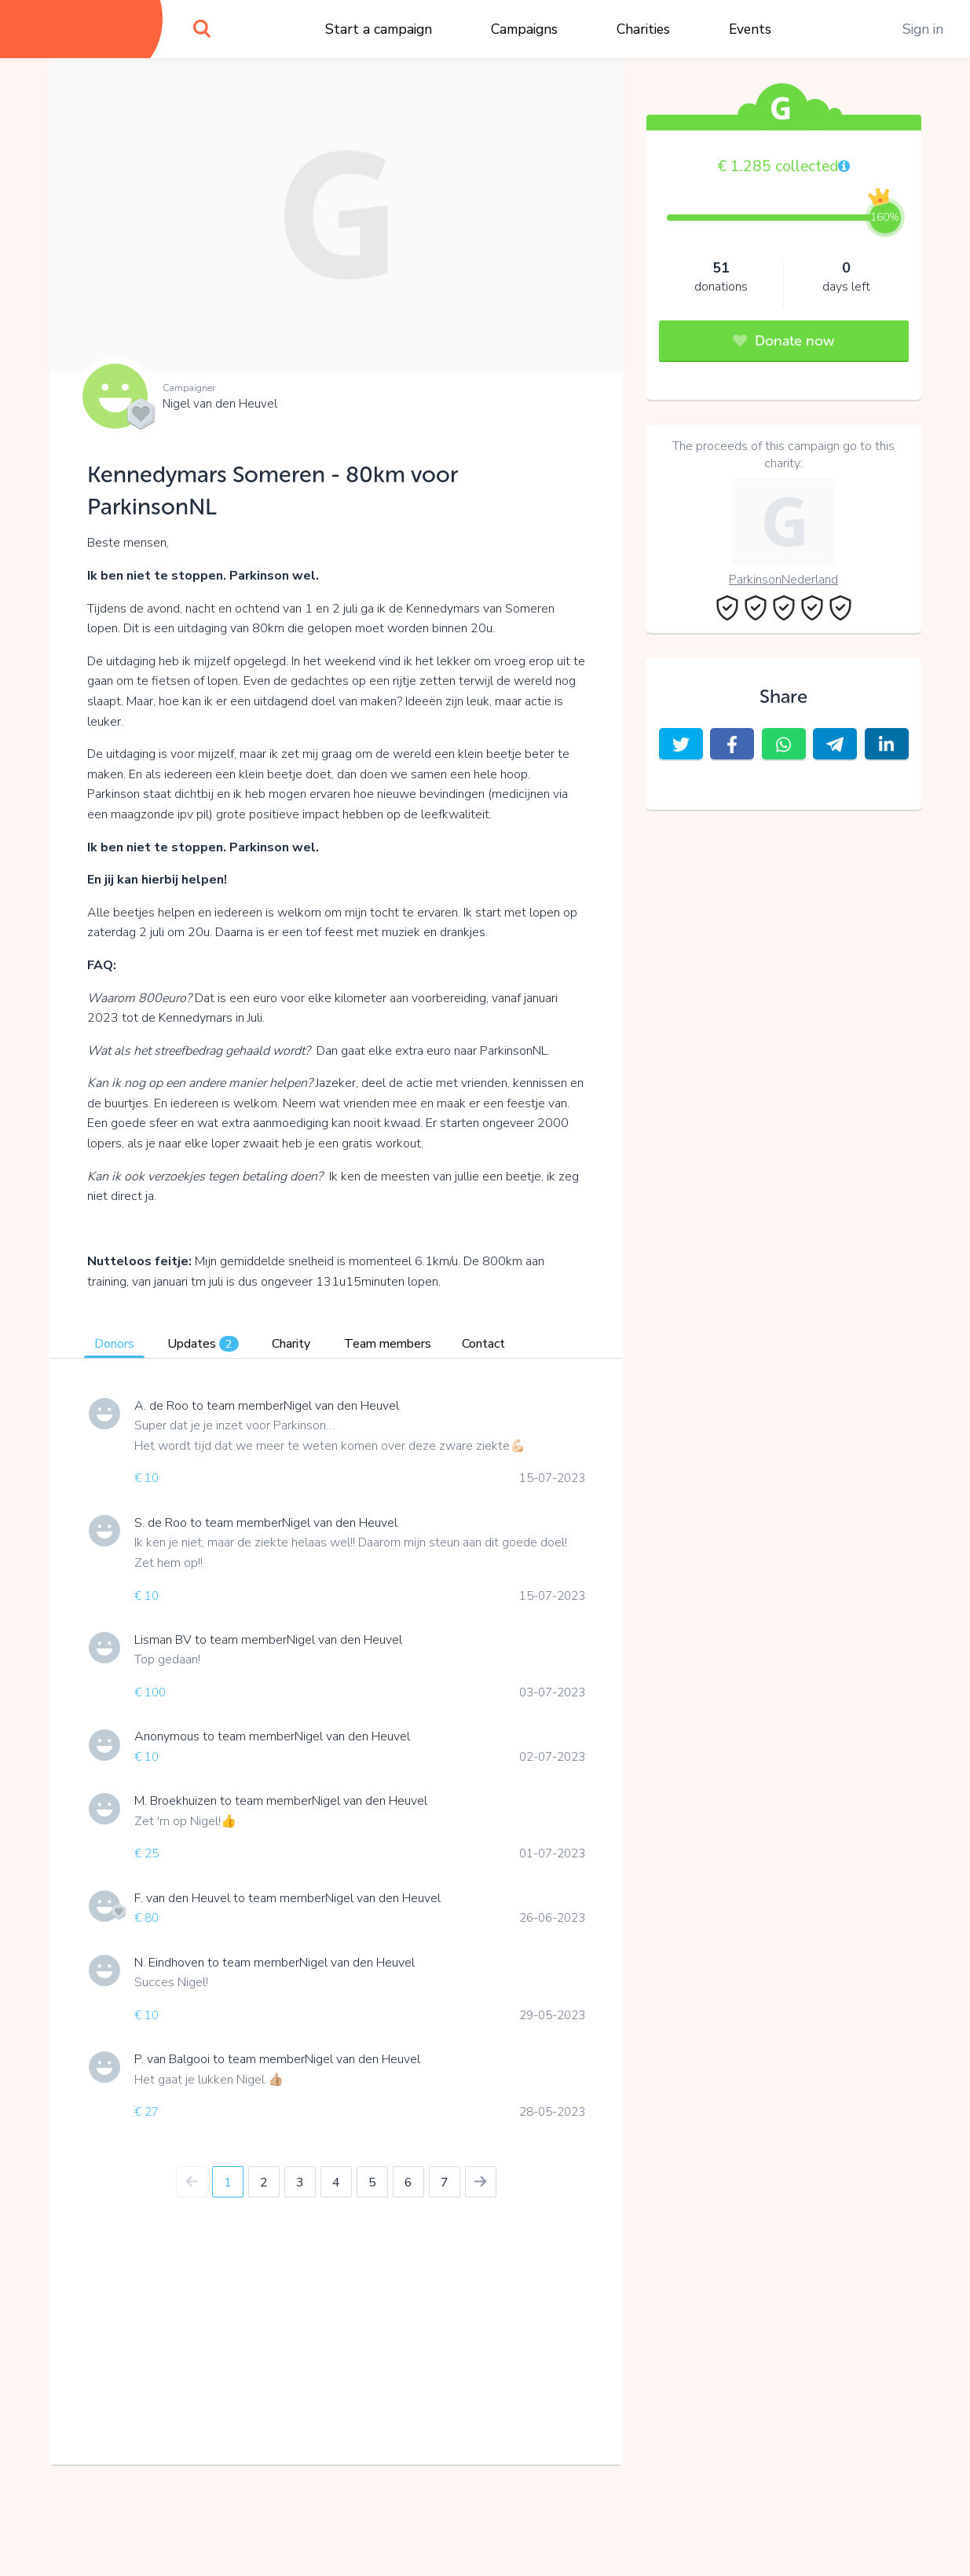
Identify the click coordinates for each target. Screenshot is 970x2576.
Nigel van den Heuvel (220, 404)
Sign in (922, 29)
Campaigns (524, 29)
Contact (483, 1343)
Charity (291, 1343)
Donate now (783, 340)
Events (750, 29)
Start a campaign (378, 29)
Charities (643, 29)
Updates (203, 1343)
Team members (387, 1343)
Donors (114, 1343)
